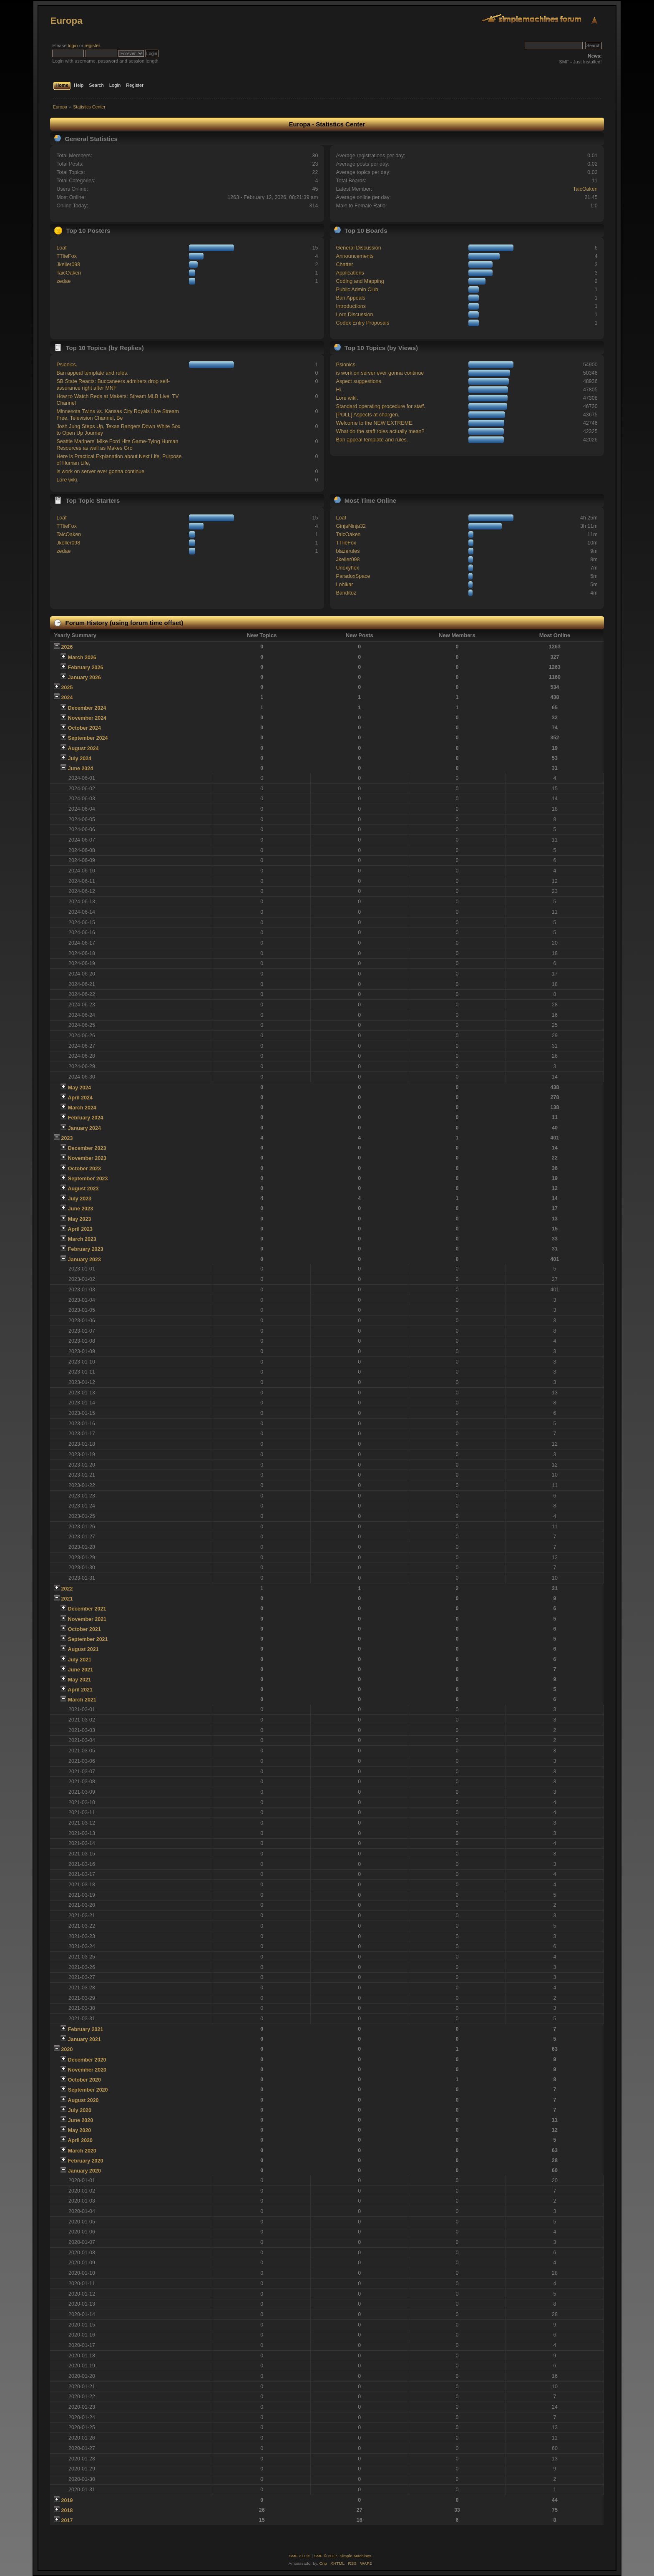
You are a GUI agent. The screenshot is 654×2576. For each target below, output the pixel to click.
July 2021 (79, 1660)
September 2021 (88, 1639)
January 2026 (84, 678)
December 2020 (87, 2060)
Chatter (344, 264)
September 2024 (88, 738)
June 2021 (80, 1670)
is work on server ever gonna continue (100, 471)
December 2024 (87, 708)
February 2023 (85, 1249)
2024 (67, 698)
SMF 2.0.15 (300, 2555)
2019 (67, 2500)
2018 (67, 2510)
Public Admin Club (357, 289)
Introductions (351, 306)
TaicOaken (585, 189)
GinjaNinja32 (351, 526)
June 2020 (80, 2120)
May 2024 (79, 1088)
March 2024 (82, 1108)
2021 (67, 1599)
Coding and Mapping (360, 281)
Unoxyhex (347, 568)
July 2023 (79, 1199)
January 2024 (84, 1128)
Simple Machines (355, 2555)
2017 (67, 2520)
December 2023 (87, 1148)
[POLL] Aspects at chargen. (368, 415)
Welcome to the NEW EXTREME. (375, 423)
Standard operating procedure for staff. (380, 406)
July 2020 (79, 2110)
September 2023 (88, 1179)
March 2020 (82, 2151)
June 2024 (80, 768)
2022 (67, 1589)
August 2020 (83, 2100)
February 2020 (85, 2161)
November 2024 (87, 718)
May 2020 (79, 2130)
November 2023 (87, 1158)
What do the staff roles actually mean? (380, 431)
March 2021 (82, 1700)
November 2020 (87, 2070)
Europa (66, 20)
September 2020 (88, 2090)
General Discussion (358, 248)
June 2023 (80, 1209)
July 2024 (79, 758)
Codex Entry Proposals (363, 323)
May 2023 (79, 1219)
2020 (67, 2049)
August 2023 (83, 1189)
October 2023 (84, 1169)
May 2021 (79, 1680)
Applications (350, 273)
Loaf (61, 248)
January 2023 (84, 1260)
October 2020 (84, 2080)
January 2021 (84, 2039)
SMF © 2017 (325, 2555)
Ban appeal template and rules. (92, 373)
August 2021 (83, 1649)
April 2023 (80, 1229)
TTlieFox (66, 256)
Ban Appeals (350, 298)
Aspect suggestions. (359, 381)
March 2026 (82, 657)
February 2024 (85, 1118)
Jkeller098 (68, 264)
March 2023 (82, 1239)
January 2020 (84, 2171)
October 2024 (84, 728)
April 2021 (80, 1690)
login (73, 45)
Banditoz (346, 593)
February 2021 (85, 2029)
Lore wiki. (67, 480)
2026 (67, 647)
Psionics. (66, 365)
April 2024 (80, 1098)
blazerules (348, 551)
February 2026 (85, 667)
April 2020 (80, 2140)
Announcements (355, 256)
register (92, 45)
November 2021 (87, 1619)
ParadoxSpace (353, 576)
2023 (67, 1138)
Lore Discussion (354, 315)
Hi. (339, 390)
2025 (67, 688)
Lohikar (344, 584)
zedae (63, 281)
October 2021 (84, 1629)
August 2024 (83, 748)
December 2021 (87, 1609)
